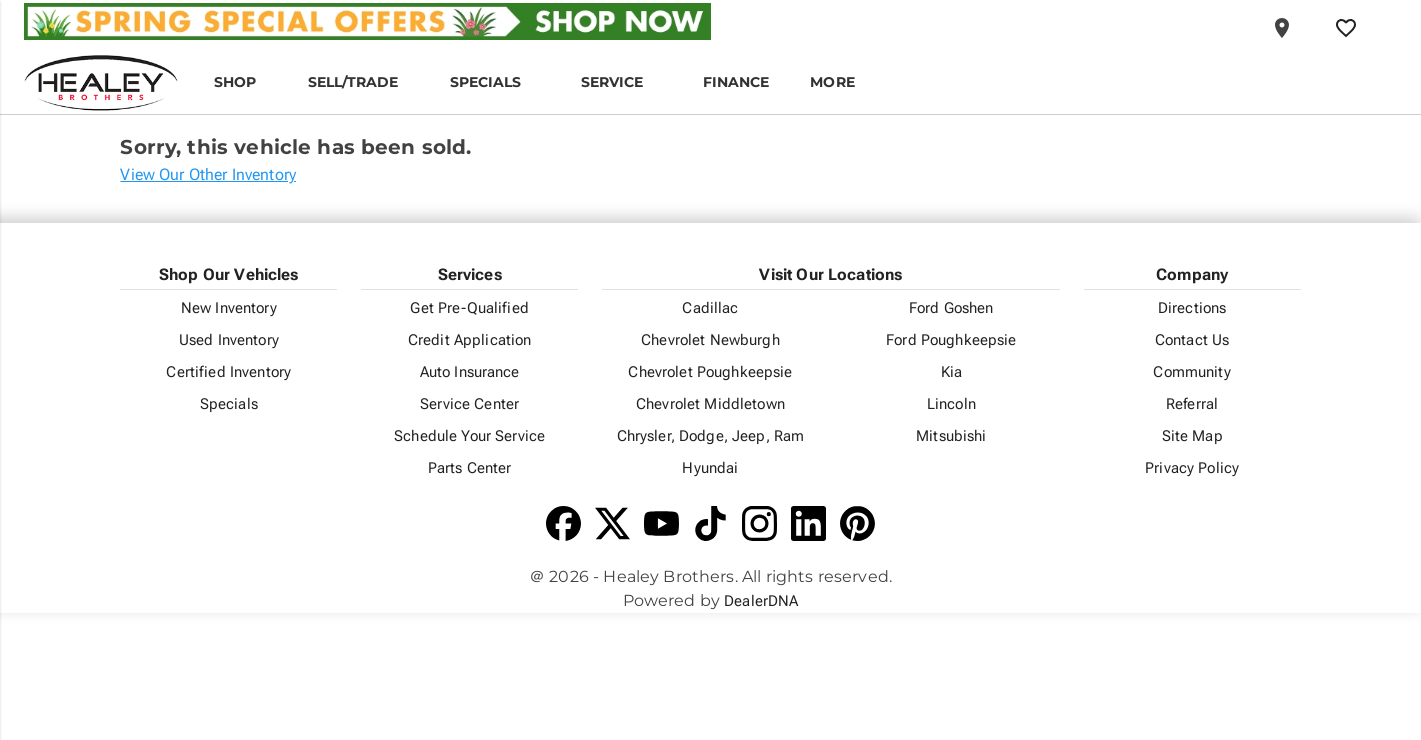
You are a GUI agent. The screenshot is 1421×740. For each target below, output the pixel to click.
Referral (1192, 404)
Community (1191, 372)
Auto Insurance (470, 372)
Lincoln (951, 404)
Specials (229, 404)
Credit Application (470, 340)
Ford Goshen (951, 308)
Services (470, 274)
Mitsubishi (951, 436)
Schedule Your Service (469, 436)
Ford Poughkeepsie (951, 340)
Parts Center (470, 468)
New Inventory (229, 308)
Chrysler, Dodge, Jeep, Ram (711, 436)
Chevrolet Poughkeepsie (710, 372)
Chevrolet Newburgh (710, 340)
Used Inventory (229, 340)
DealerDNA (761, 601)
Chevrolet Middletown (710, 404)
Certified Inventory (228, 372)
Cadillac (710, 308)
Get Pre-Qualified (469, 308)
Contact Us (1192, 340)
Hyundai (710, 468)
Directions (1192, 308)
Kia (951, 372)
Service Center (469, 404)
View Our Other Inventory (208, 174)
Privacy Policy (1192, 468)
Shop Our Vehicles (229, 274)
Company (1192, 274)
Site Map (1192, 436)
